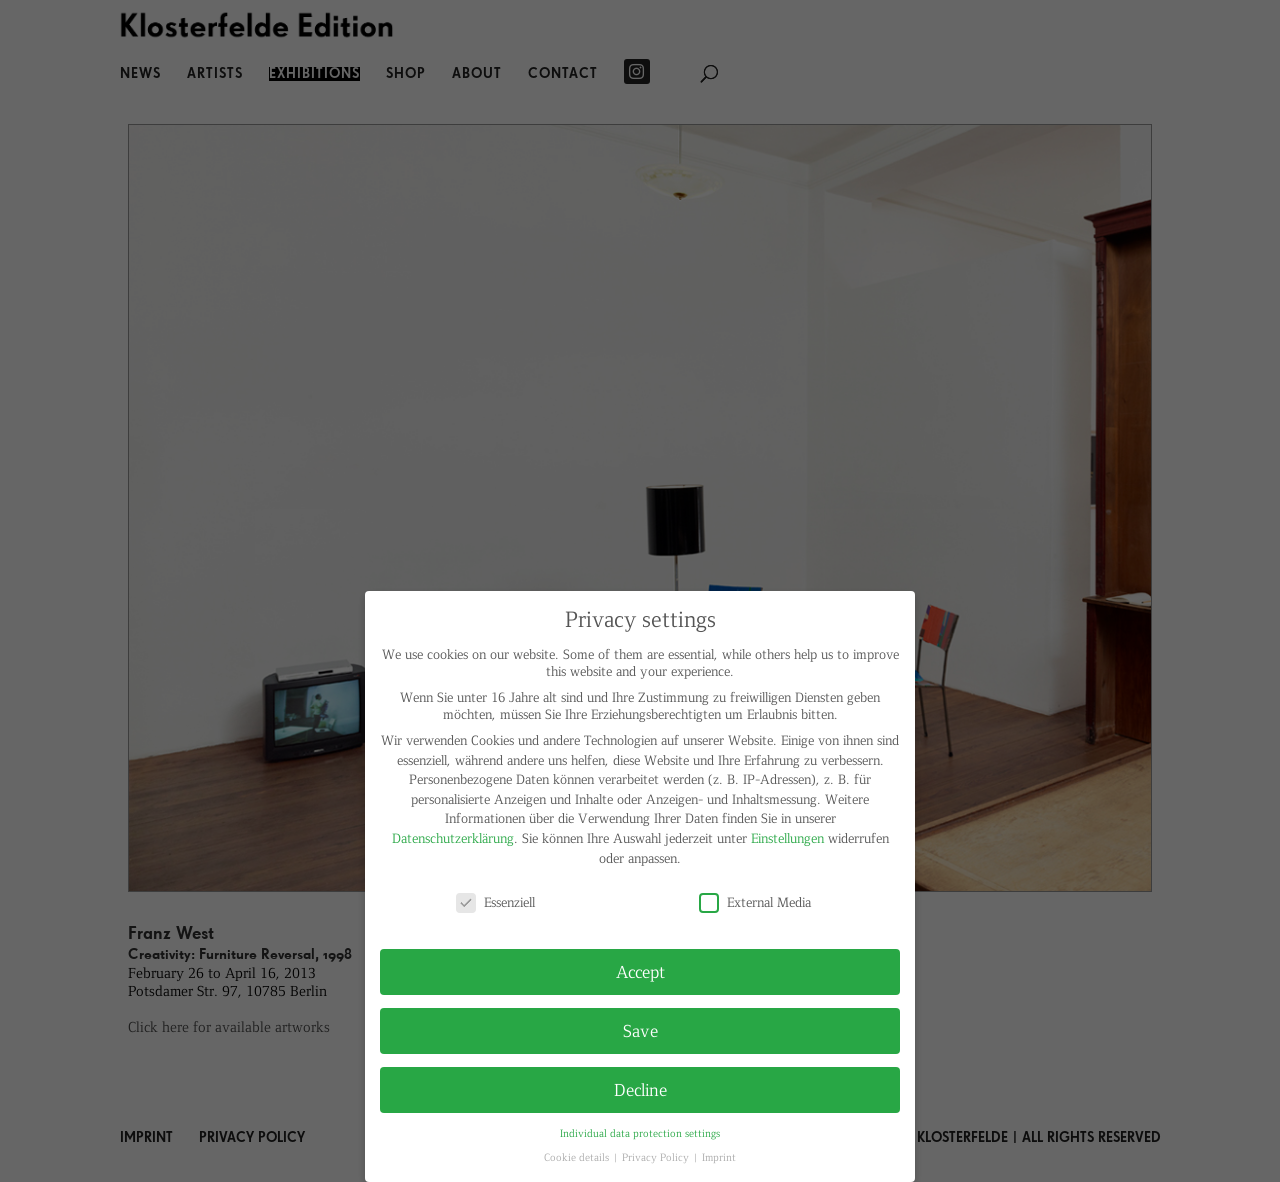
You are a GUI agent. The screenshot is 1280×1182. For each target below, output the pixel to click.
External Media (755, 901)
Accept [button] (640, 971)
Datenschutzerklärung (453, 837)
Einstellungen (787, 837)
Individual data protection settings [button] (640, 1132)
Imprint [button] (719, 1156)
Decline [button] (640, 1089)
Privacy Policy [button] (657, 1156)
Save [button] (640, 1030)
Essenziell (495, 901)
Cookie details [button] (578, 1156)
